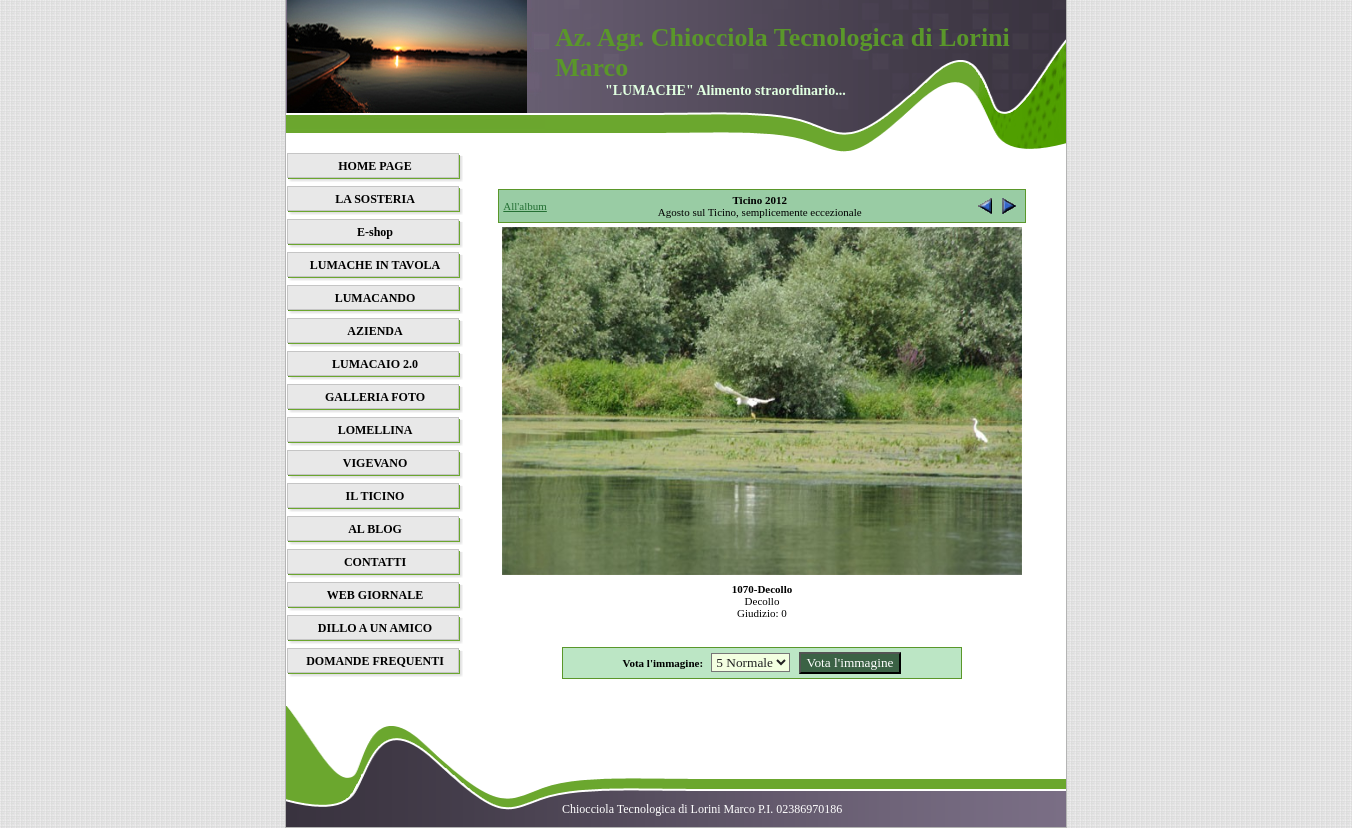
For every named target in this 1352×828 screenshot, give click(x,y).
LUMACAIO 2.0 (375, 364)
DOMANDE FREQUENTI (375, 661)
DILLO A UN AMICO (375, 628)
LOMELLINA (375, 430)
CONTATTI (375, 562)
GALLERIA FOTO (375, 397)
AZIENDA (374, 331)
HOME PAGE (374, 166)
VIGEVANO (375, 463)
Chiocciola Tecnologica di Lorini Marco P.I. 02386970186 (702, 809)
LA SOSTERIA (375, 199)
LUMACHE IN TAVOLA (375, 265)
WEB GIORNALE (375, 595)
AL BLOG (375, 529)
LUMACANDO (375, 298)
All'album (525, 206)
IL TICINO (375, 496)
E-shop (375, 232)
